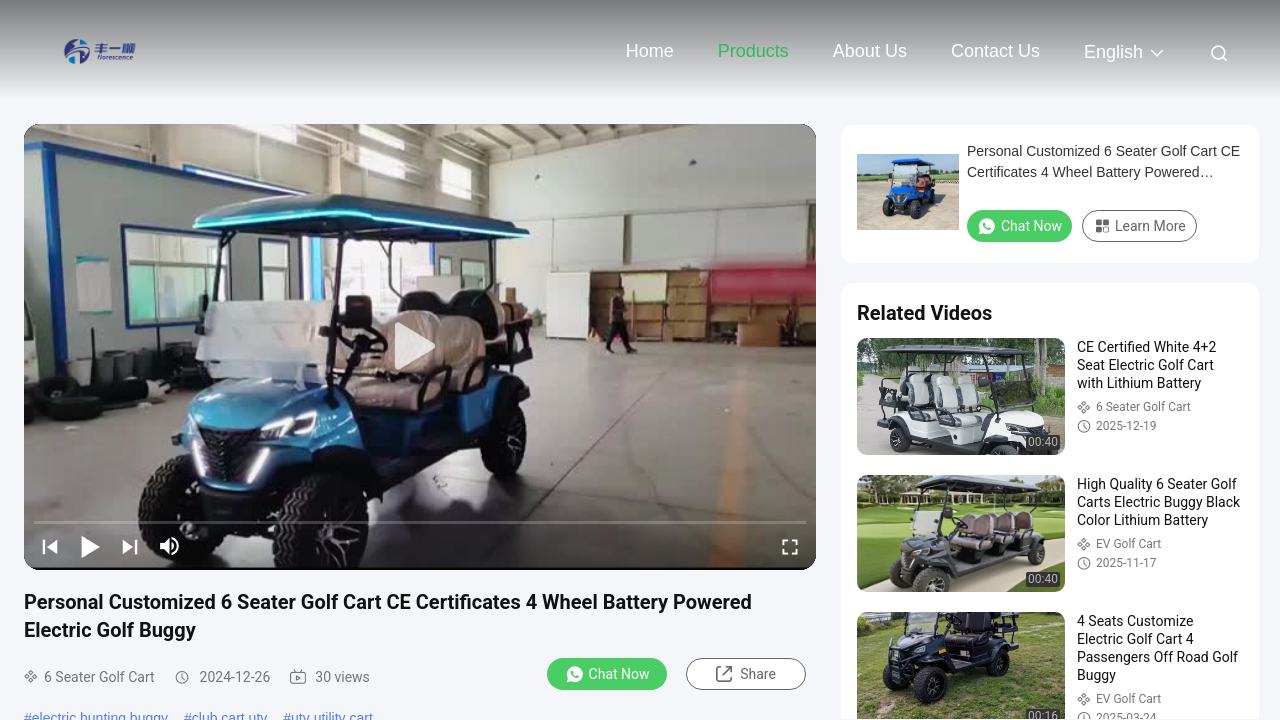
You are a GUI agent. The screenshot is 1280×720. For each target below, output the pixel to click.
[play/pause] (90, 546)
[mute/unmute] (170, 546)
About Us (870, 51)
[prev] (50, 546)
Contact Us (995, 51)
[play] (420, 347)
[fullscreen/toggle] (790, 546)
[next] (130, 546)
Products (753, 51)
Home (650, 51)
